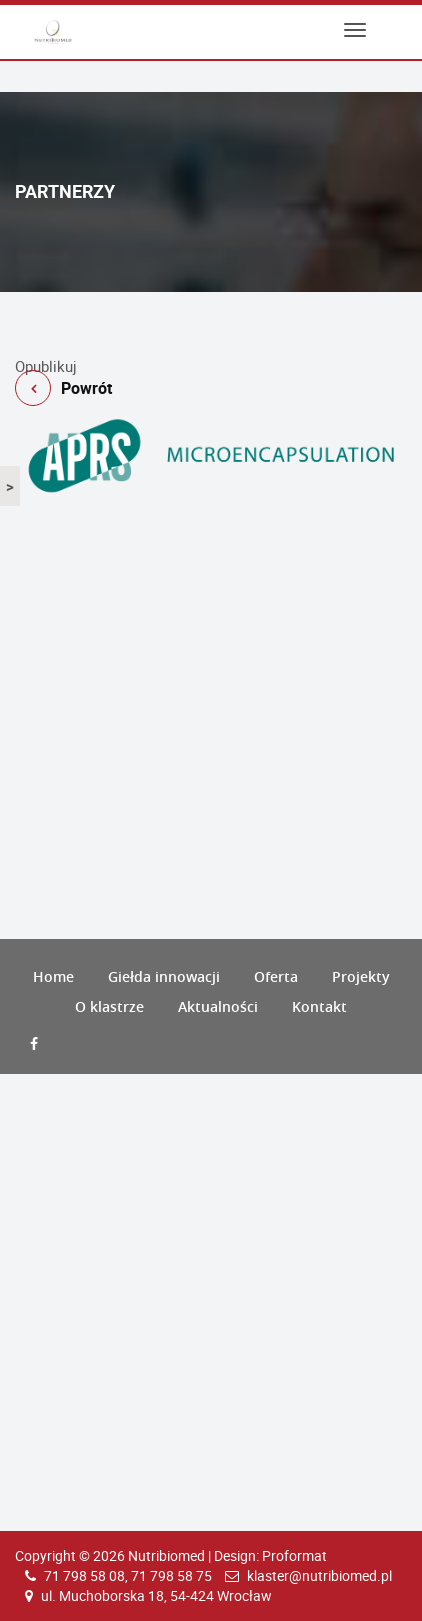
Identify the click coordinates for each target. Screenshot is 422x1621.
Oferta (276, 976)
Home (53, 976)
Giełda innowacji (164, 976)
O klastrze (109, 1006)
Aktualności (218, 1006)
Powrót (211, 348)
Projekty (361, 976)
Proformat (294, 1555)
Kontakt (319, 1006)
